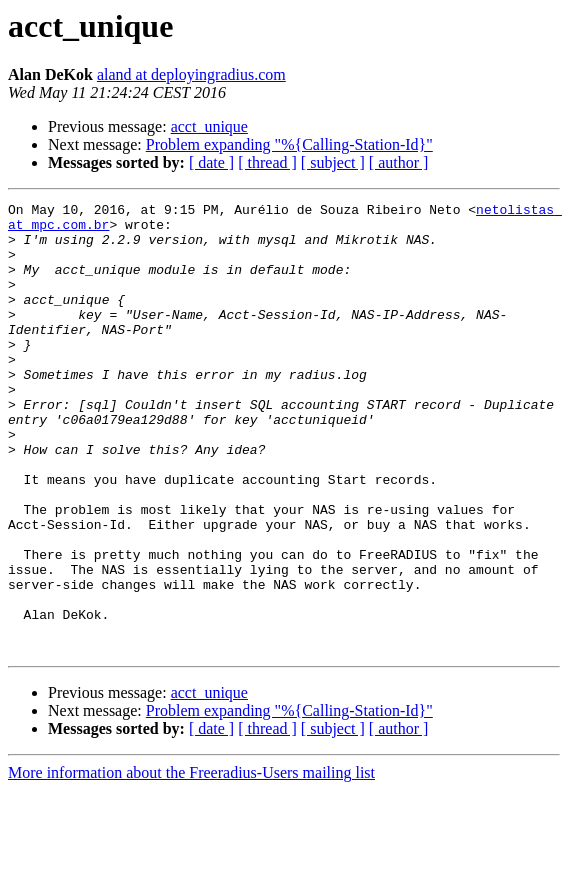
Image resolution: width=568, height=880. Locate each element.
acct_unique (209, 126)
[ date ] (211, 162)
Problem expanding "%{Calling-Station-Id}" (289, 144)
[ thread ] (267, 162)
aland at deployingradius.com (191, 74)
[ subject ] (333, 162)
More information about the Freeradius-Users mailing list (191, 862)
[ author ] (399, 162)
